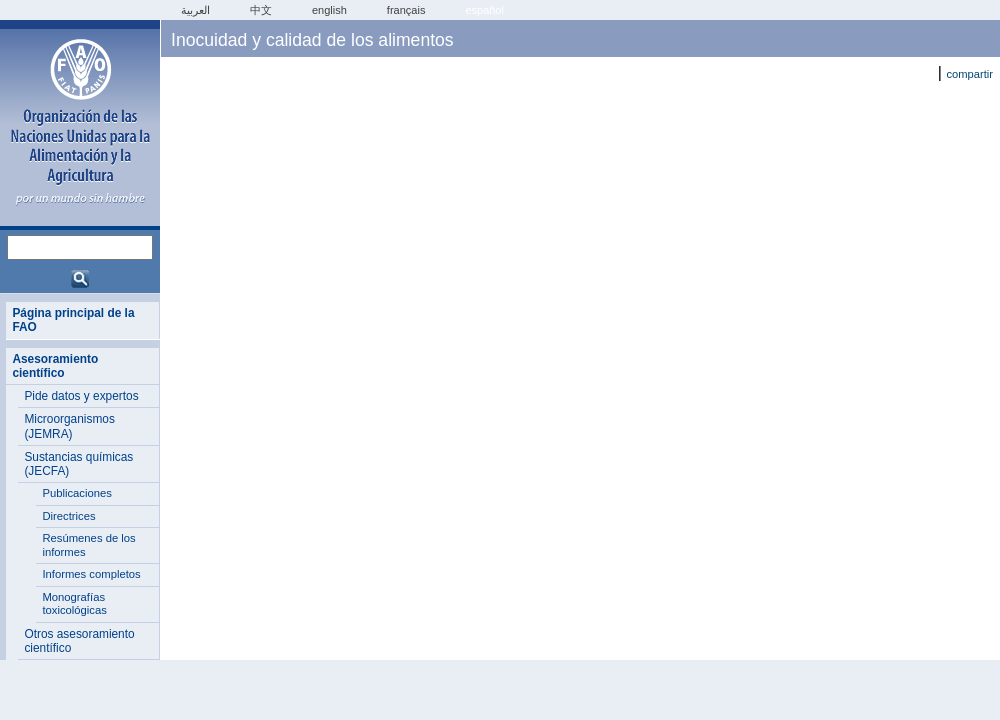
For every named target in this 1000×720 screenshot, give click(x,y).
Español (484, 10)
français (406, 10)
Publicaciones (77, 493)
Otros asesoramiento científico (79, 641)
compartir (969, 74)
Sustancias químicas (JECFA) (78, 464)
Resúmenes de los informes (88, 545)
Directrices (68, 516)
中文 (261, 10)
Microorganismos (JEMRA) (69, 426)
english (329, 10)
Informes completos (91, 574)
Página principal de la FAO (73, 320)
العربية (195, 10)
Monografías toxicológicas (74, 604)
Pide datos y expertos (81, 396)
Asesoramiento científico (55, 366)
